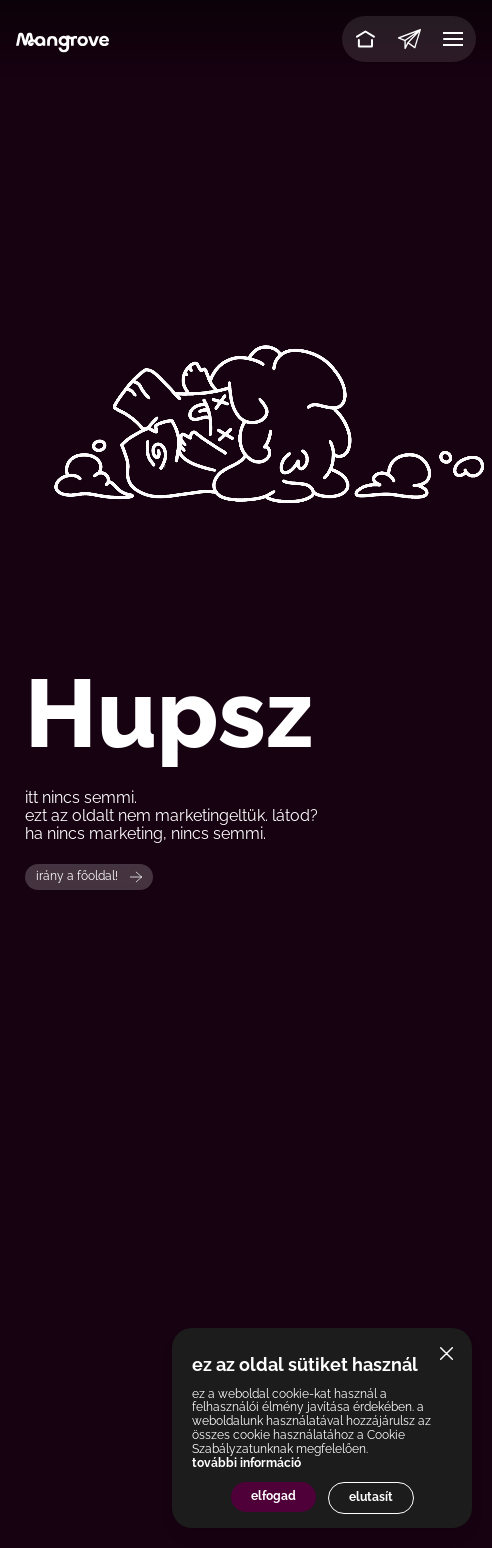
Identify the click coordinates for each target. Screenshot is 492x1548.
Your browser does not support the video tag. (246, 387)
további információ (246, 1463)
